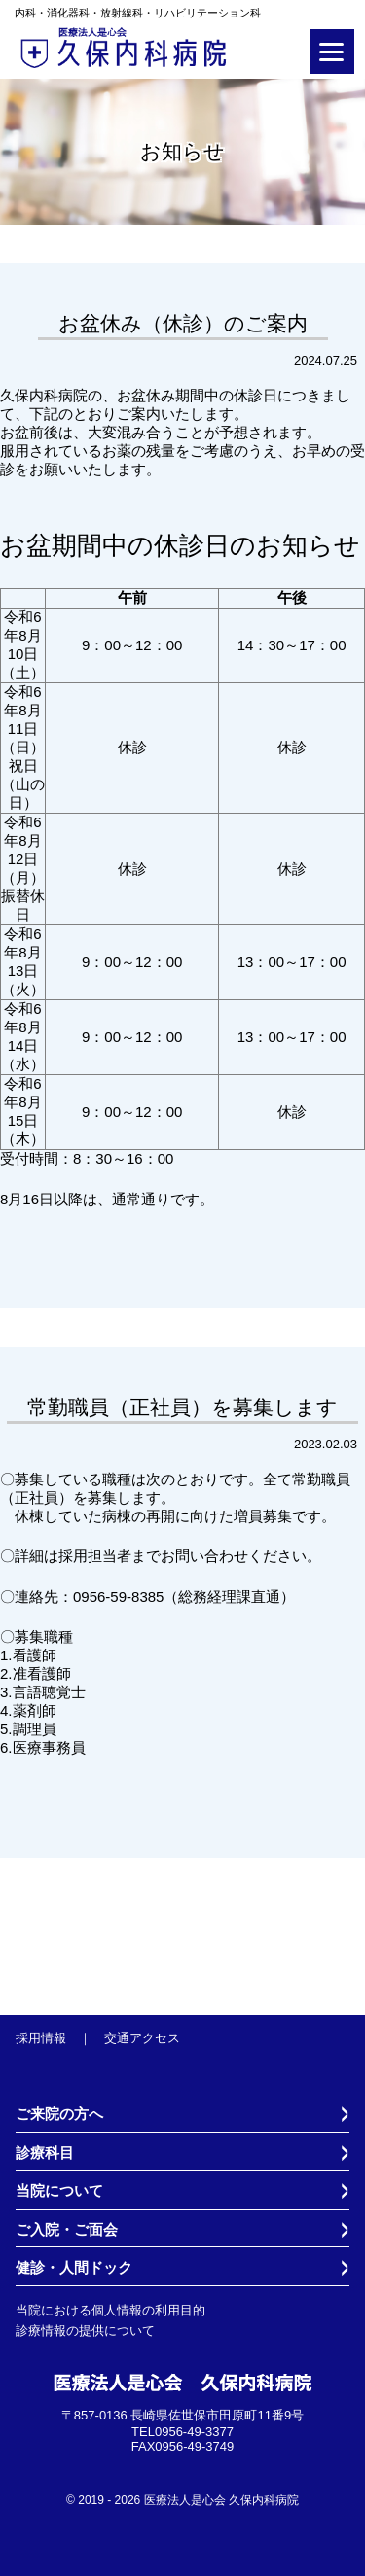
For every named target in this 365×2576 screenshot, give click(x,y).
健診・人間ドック (74, 2268)
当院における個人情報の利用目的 (110, 2310)
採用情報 (41, 2038)
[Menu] (332, 51)
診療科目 (45, 2153)
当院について (59, 2191)
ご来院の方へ (59, 2114)
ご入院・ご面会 (67, 2230)
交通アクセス (142, 2038)
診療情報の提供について (85, 2330)
